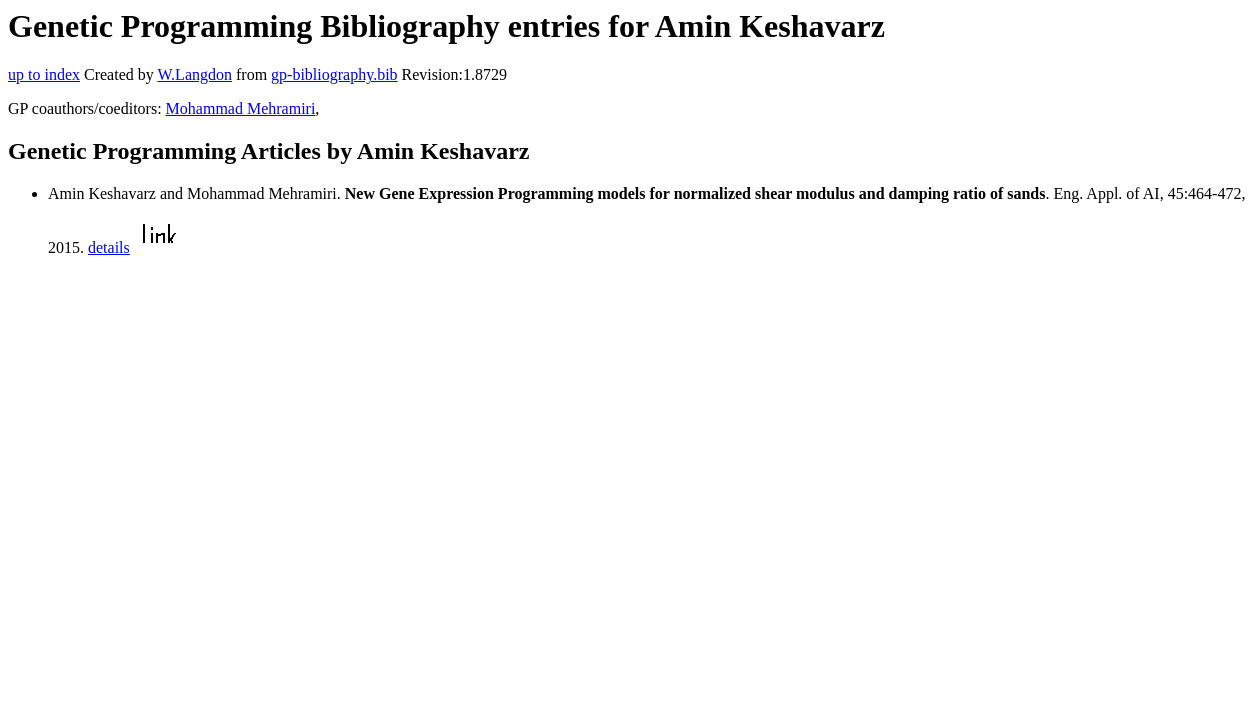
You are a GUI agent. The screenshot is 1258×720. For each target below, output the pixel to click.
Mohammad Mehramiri (241, 108)
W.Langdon (194, 74)
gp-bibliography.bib (334, 74)
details (109, 247)
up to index (44, 74)
